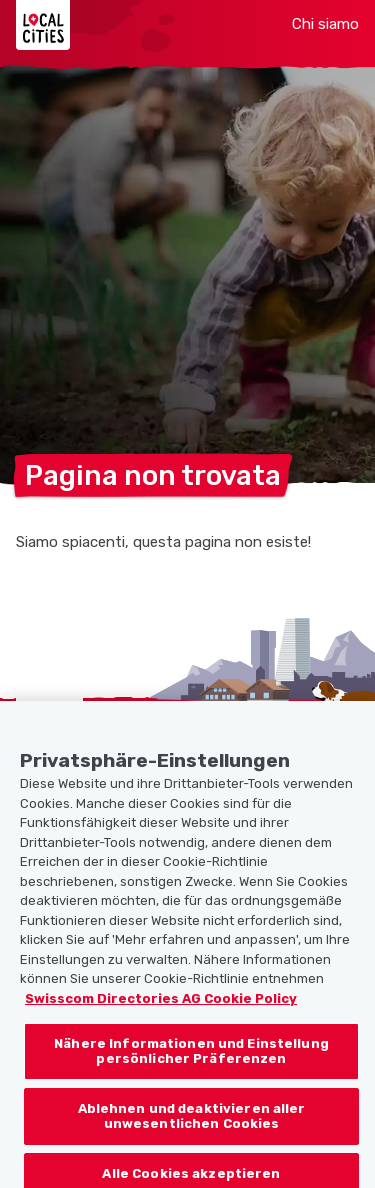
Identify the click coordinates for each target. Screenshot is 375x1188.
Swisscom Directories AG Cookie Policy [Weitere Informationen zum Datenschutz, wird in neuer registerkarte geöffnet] (161, 1007)
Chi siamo (325, 24)
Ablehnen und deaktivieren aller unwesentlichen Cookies (192, 1125)
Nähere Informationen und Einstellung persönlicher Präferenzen (191, 1059)
